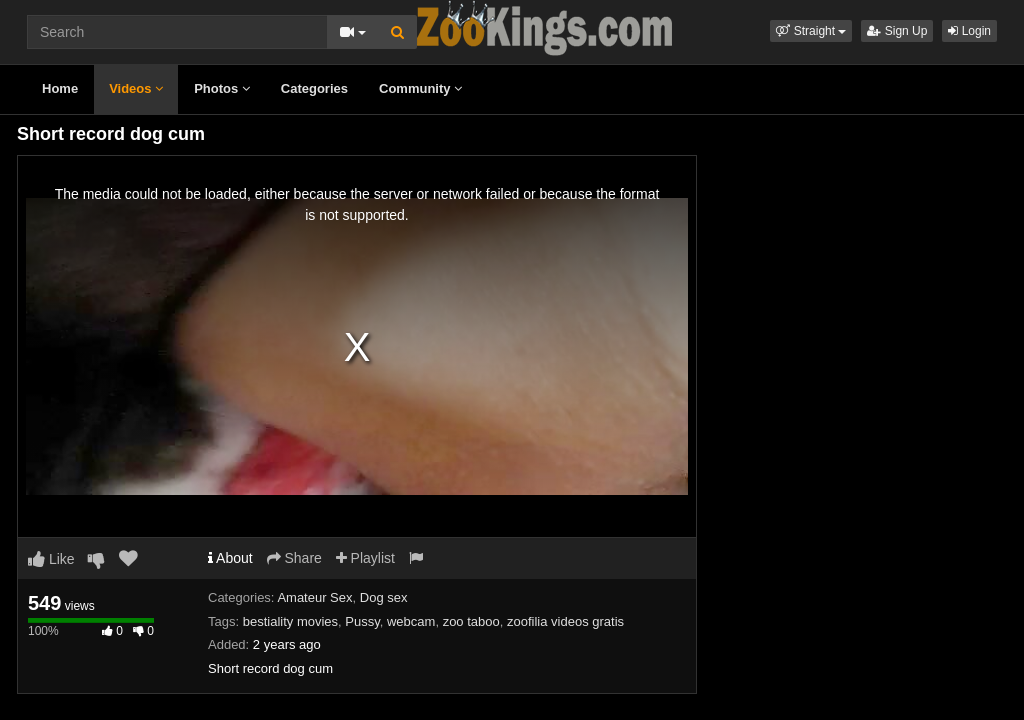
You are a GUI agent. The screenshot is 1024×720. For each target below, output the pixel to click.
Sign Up (897, 31)
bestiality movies (290, 621)
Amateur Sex (314, 597)
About (230, 558)
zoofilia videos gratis (565, 621)
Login (969, 31)
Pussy (362, 621)
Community (420, 88)
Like (51, 559)
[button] (811, 31)
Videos (136, 88)
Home (60, 88)
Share (294, 558)
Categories (314, 88)
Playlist (365, 558)
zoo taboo (471, 621)
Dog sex (384, 597)
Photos (222, 88)
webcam (411, 621)
